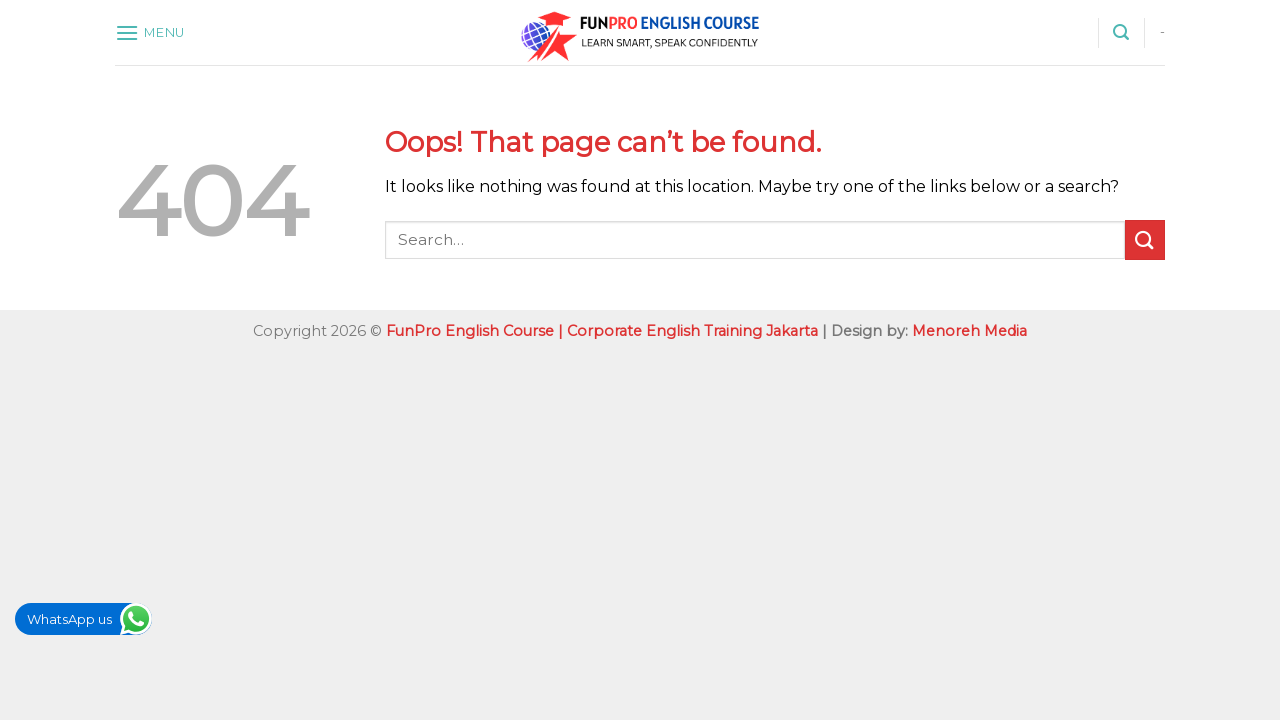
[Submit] (1145, 239)
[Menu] (150, 32)
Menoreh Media (969, 331)
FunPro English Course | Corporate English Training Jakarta (602, 331)
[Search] (1121, 32)
